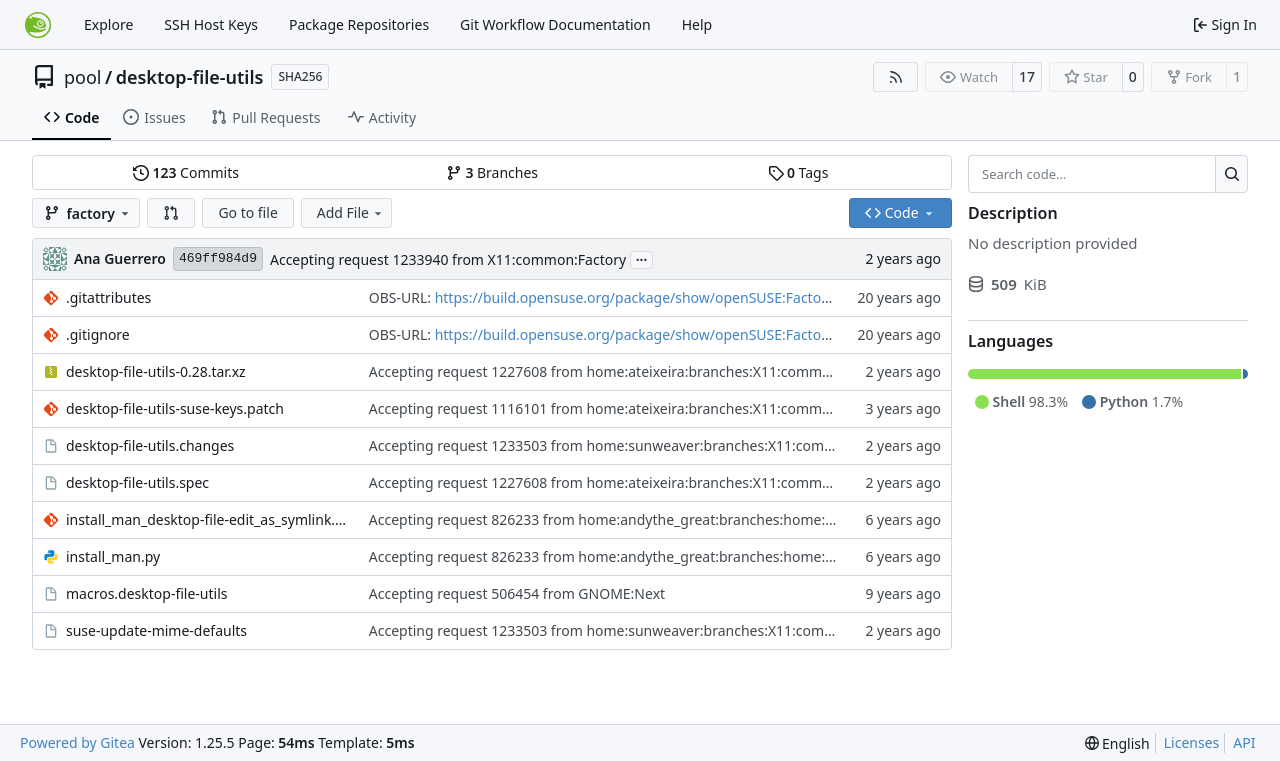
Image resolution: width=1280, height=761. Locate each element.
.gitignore (98, 334)
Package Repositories (359, 24)
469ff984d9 (218, 258)
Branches (492, 172)
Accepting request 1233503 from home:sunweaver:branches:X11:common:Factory (638, 445)
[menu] (1117, 743)
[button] (171, 213)
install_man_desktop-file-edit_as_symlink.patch (207, 519)
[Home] (38, 25)
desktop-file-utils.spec (137, 482)
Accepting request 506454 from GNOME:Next (517, 593)
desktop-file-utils (190, 77)
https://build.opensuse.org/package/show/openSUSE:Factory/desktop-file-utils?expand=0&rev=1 (750, 297)
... (642, 258)
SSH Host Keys (211, 24)
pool (83, 77)
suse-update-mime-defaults (156, 630)
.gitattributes (108, 297)
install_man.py (113, 556)
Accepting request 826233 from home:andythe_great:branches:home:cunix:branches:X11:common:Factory (718, 519)
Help (697, 24)
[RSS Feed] (896, 77)
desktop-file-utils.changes (150, 445)
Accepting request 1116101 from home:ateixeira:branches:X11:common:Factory (630, 408)
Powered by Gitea (77, 742)
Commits (186, 172)
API (1244, 742)
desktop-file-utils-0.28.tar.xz (156, 371)
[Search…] (1231, 174)
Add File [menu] (351, 212)
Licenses (1192, 742)
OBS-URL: (402, 297)
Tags (798, 172)
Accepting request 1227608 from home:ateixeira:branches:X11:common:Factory (630, 371)
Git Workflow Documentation (555, 24)
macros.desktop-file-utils (147, 593)
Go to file (247, 212)
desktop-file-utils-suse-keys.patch (175, 408)
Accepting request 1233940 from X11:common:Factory (448, 259)
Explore (108, 24)
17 (1027, 76)
